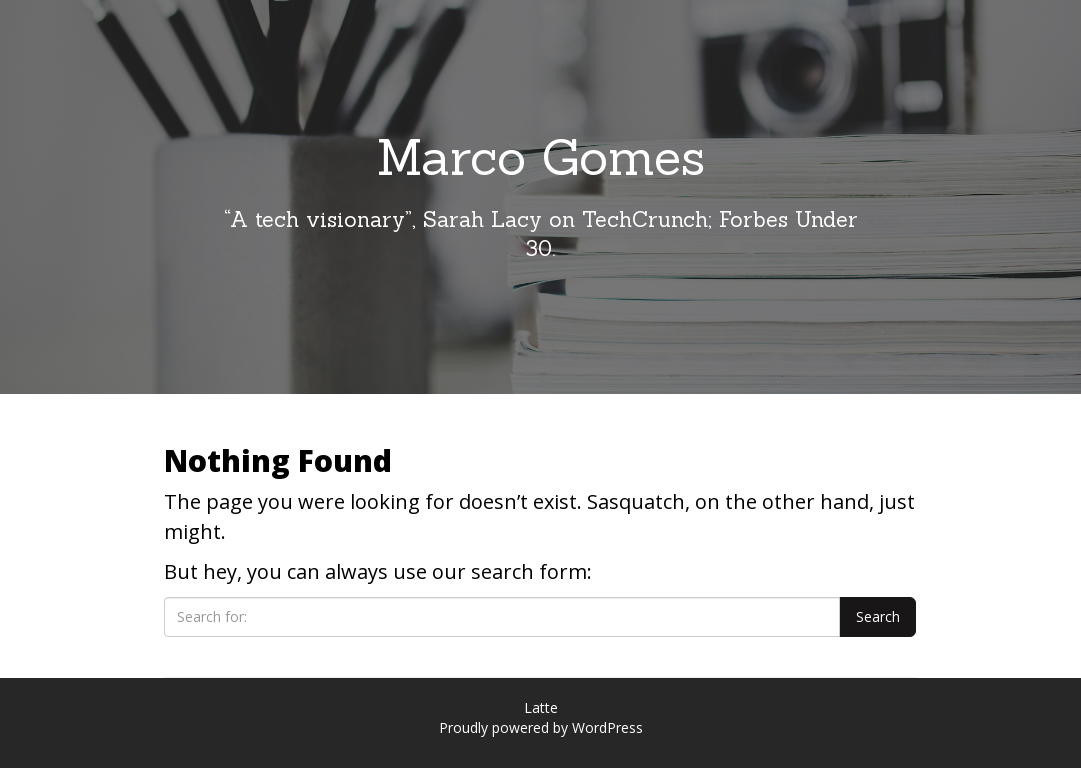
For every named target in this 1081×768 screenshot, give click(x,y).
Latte (541, 707)
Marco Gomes (541, 157)
